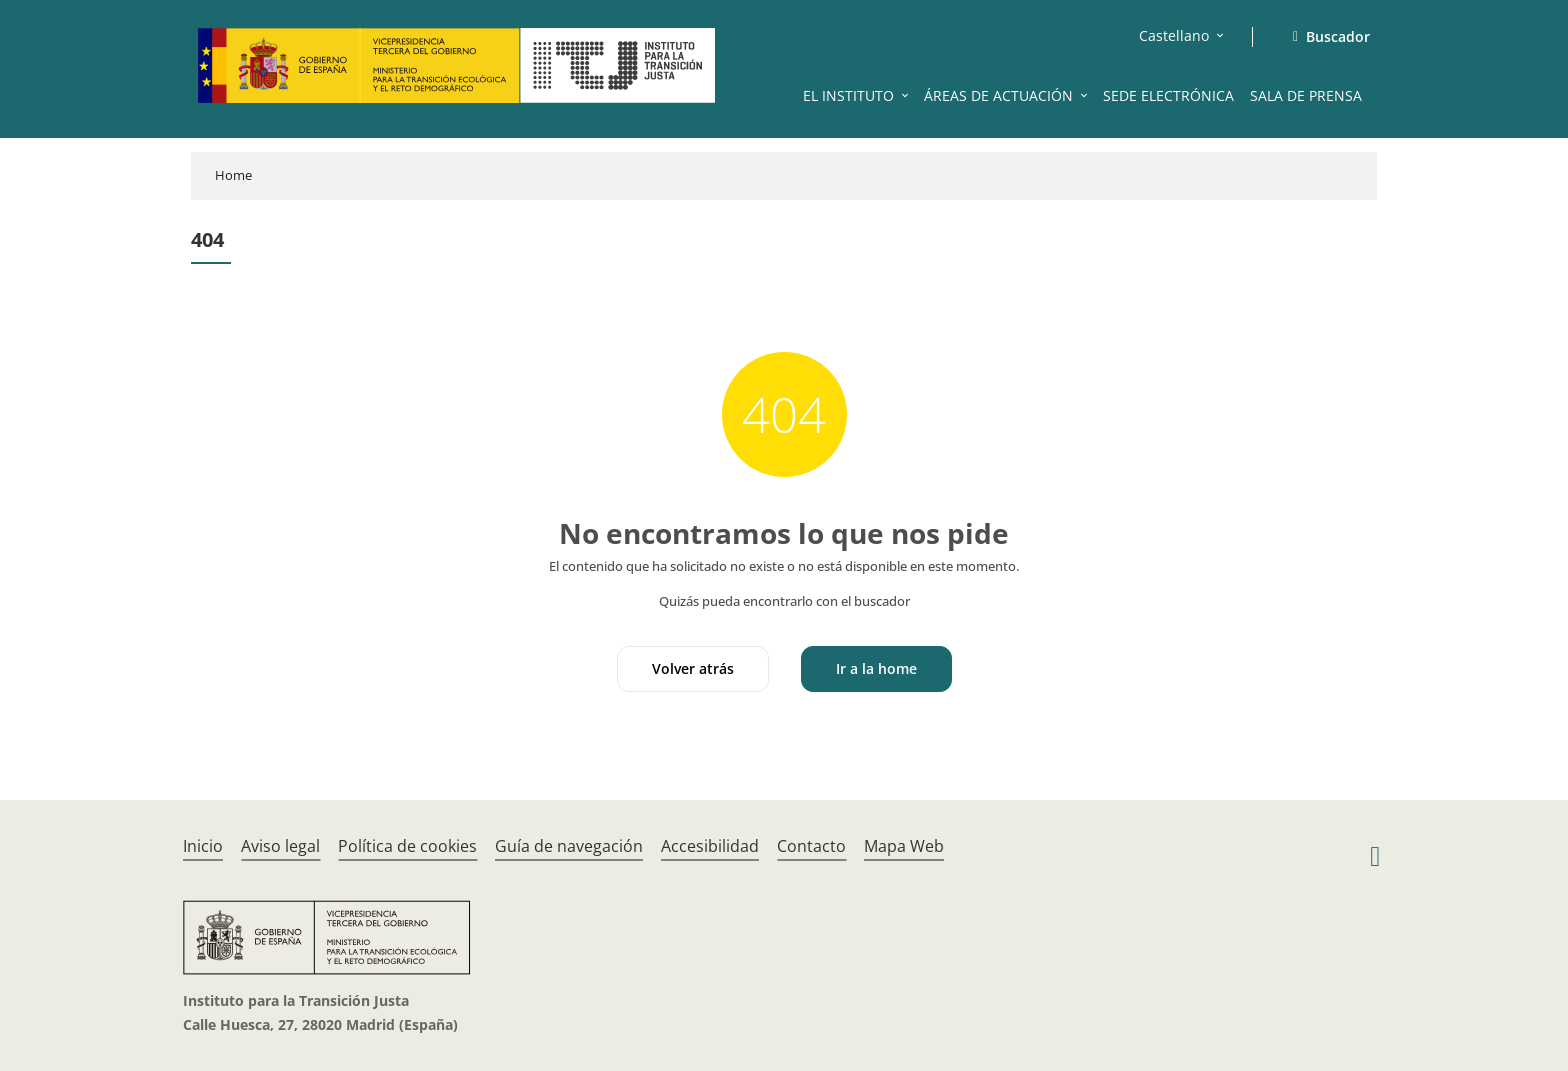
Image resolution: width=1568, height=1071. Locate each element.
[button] (907, 95)
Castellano (1174, 35)
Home (233, 175)
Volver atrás (693, 668)
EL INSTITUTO (848, 95)
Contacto (811, 846)
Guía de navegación (569, 846)
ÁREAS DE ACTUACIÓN (998, 95)
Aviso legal (280, 846)
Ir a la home (876, 668)
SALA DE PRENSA (1306, 95)
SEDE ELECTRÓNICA (1168, 95)
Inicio (203, 846)
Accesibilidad (710, 846)
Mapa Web (904, 846)
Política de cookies (407, 846)
